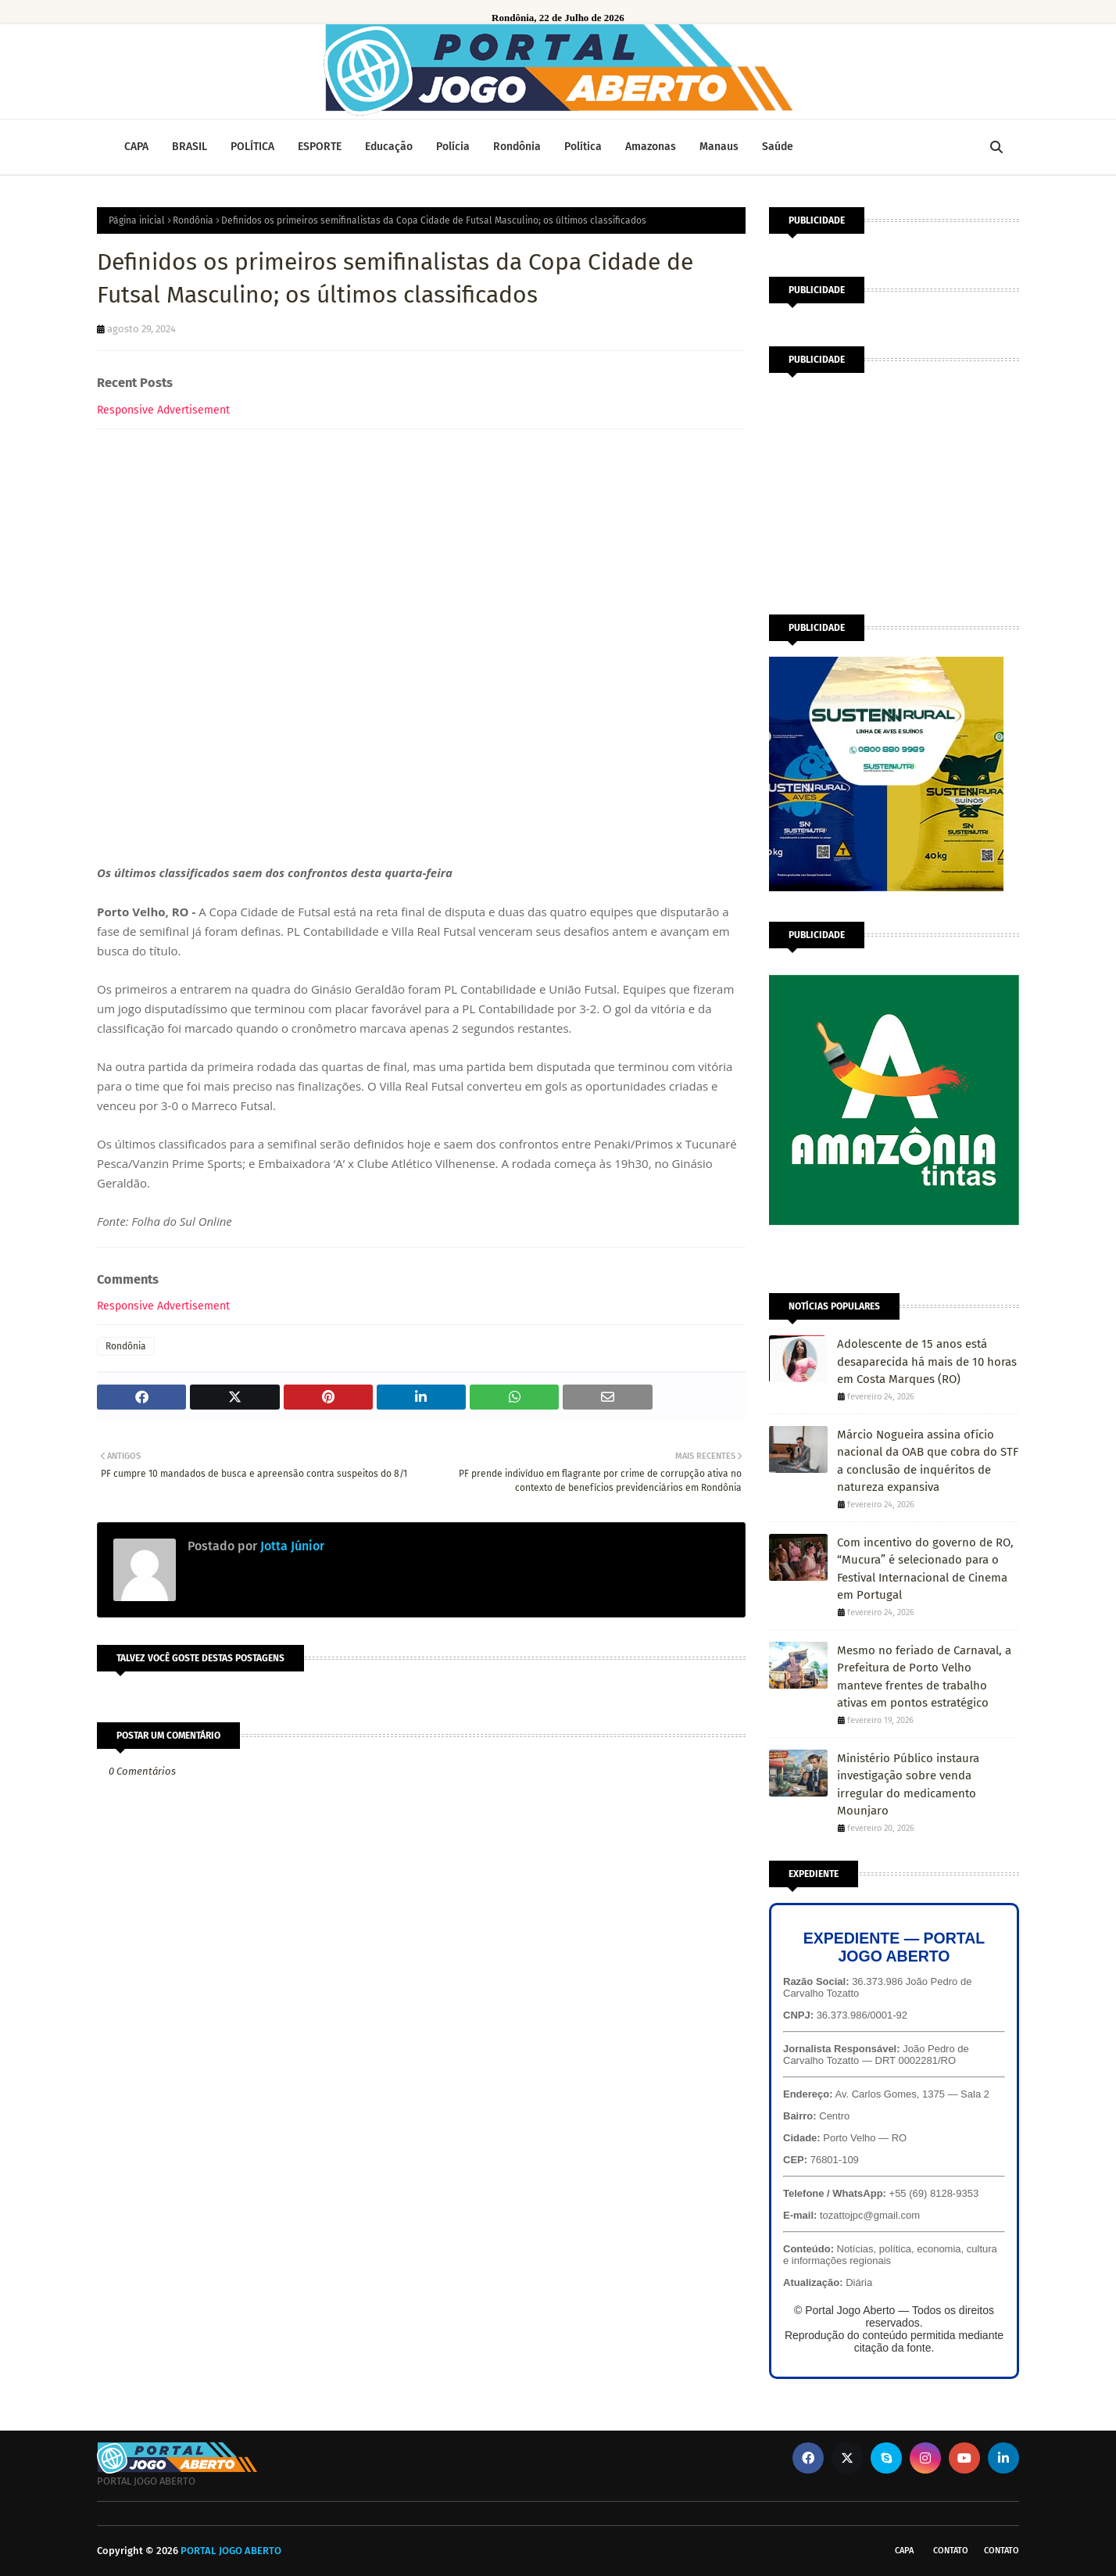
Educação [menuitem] (389, 146)
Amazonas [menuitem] (650, 146)
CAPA (904, 2551)
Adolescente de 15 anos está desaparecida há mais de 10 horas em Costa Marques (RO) (927, 1361)
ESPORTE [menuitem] (320, 146)
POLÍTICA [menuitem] (252, 146)
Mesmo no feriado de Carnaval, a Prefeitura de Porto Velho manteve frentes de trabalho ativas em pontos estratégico (924, 1677)
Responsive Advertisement (163, 410)
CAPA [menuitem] (136, 146)
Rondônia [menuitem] (517, 146)
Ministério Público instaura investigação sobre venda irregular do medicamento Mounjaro (908, 1784)
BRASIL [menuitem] (189, 146)
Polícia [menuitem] (453, 146)
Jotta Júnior (290, 1546)
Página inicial (137, 220)
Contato (950, 2551)
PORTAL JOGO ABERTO (231, 2550)
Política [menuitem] (583, 146)
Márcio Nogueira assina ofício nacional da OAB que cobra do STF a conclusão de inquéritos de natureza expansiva (927, 1461)
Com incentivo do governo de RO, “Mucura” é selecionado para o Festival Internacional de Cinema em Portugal (925, 1569)
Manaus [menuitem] (719, 146)
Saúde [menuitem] (777, 146)
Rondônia (193, 220)
